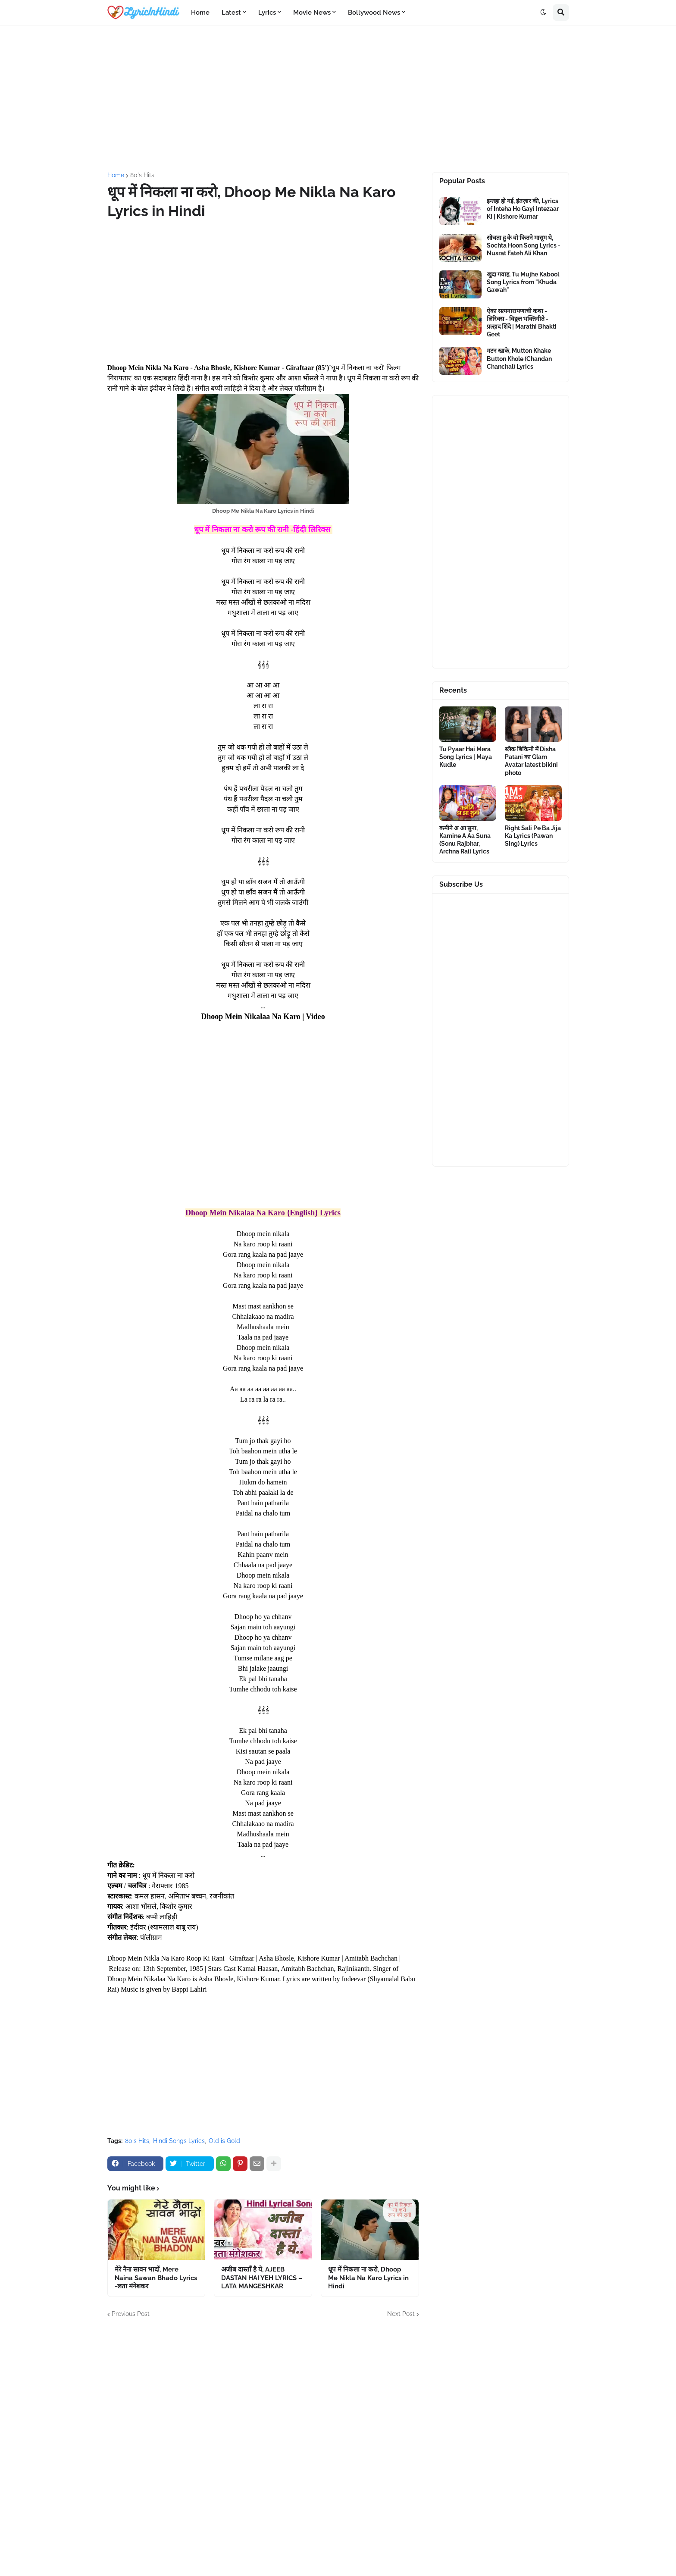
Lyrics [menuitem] (267, 12)
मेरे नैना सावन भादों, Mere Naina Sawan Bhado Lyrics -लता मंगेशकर (156, 2277)
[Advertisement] (338, 98)
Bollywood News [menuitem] (374, 12)
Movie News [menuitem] (312, 12)
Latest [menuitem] (231, 12)
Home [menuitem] (200, 12)
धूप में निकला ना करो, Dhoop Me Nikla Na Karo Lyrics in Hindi (368, 2277)
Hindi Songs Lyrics (179, 2140)
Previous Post (131, 2313)
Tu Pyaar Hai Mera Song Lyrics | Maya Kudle (465, 757)
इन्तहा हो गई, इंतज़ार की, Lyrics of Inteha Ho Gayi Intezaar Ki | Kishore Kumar (523, 209)
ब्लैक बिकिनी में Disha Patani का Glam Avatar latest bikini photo (531, 761)
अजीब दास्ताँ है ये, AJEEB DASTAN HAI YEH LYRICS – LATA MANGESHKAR (261, 2277)
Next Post (401, 2313)
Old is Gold (224, 2140)
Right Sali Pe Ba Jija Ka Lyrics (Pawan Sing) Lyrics (533, 836)
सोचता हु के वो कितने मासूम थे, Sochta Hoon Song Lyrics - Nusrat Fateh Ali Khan (523, 245)
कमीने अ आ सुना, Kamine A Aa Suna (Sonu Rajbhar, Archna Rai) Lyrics (465, 840)
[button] (543, 12)
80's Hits (142, 175)
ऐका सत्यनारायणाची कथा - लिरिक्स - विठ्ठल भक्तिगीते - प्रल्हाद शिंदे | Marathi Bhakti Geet (522, 322)
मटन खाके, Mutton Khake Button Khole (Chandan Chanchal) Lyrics (519, 358)
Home (115, 175)
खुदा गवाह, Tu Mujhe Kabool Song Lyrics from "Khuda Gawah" (523, 282)
